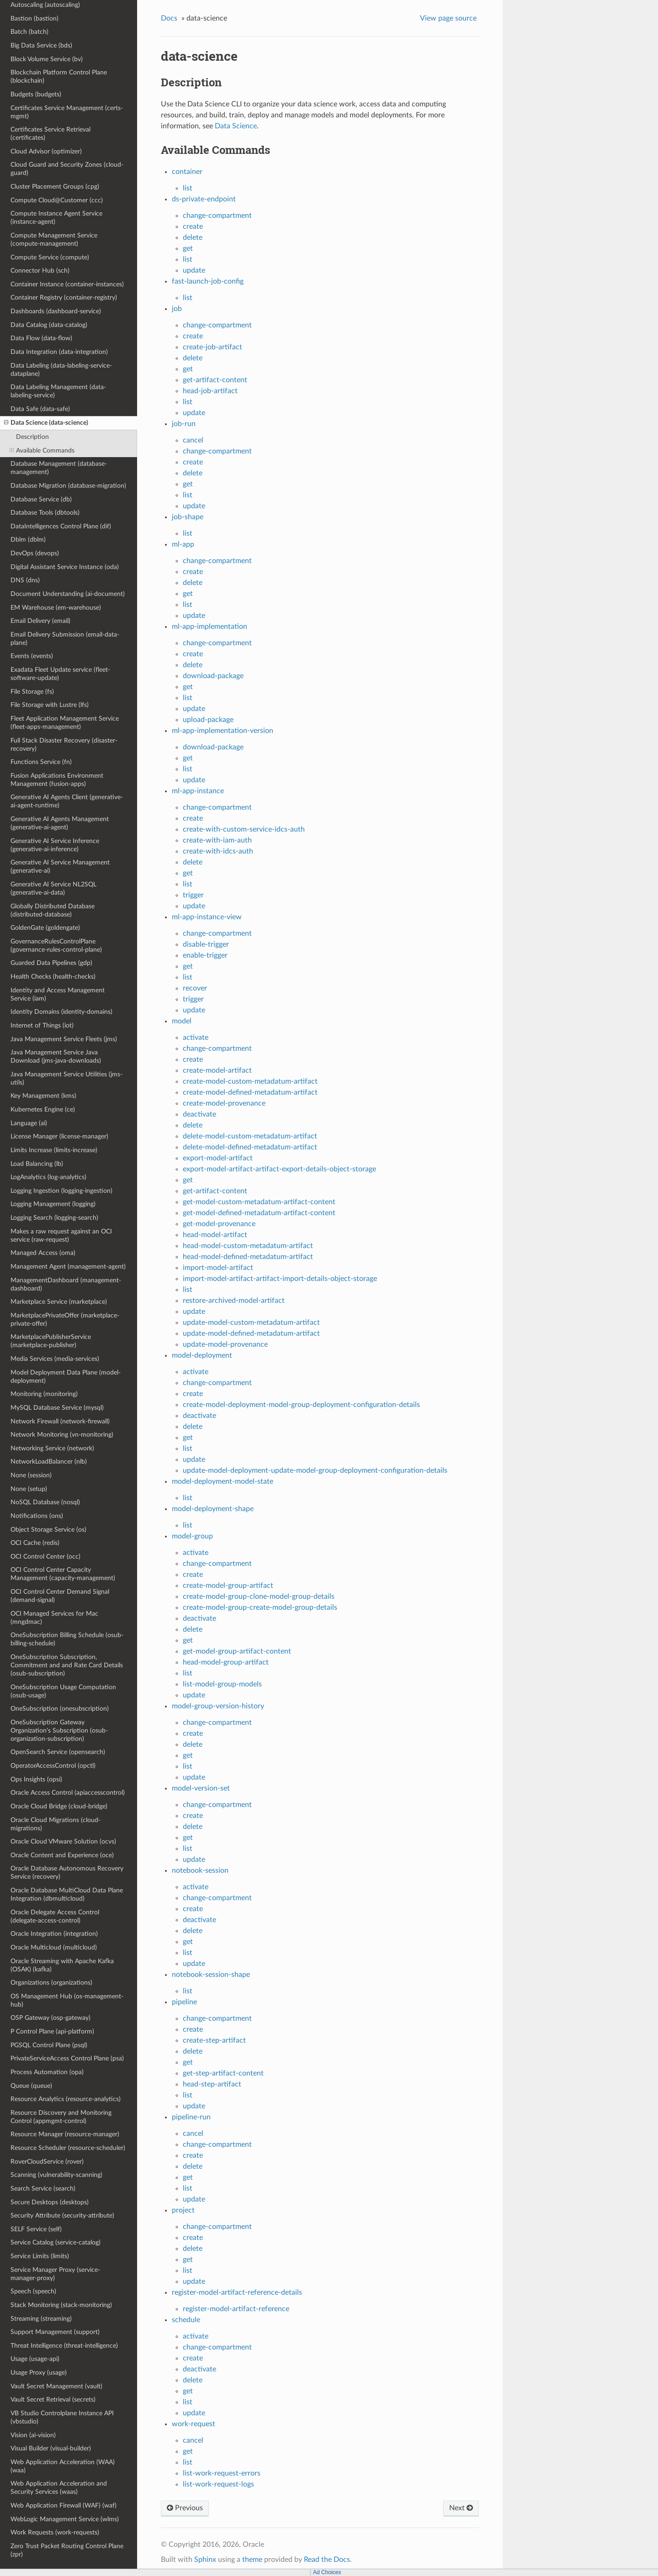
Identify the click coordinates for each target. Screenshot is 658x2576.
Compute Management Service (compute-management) (54, 239)
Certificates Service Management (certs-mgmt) (67, 112)
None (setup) (29, 1489)
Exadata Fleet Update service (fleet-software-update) (60, 673)
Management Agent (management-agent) (68, 1266)
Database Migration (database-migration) (68, 485)
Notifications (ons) (37, 1515)
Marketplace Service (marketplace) (59, 1301)
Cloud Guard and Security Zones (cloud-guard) (67, 168)
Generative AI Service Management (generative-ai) (60, 866)
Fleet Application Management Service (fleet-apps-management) (65, 722)
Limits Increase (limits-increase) (54, 1150)
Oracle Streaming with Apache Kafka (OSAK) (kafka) (62, 1965)
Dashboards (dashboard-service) (56, 311)
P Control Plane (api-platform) (52, 2031)
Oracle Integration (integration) (54, 1933)
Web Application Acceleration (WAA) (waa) (63, 2466)
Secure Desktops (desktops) (50, 2202)
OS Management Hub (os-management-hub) (67, 2000)
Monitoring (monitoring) (44, 1394)
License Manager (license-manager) (59, 1136)
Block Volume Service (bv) (47, 59)
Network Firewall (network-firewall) (60, 1421)
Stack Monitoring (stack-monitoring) (61, 2305)
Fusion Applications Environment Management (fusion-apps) (57, 779)
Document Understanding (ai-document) (68, 593)
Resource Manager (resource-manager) (65, 2134)
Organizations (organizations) (51, 1982)
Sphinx (205, 2559)
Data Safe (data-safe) (40, 409)
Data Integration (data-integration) (59, 351)
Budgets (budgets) (36, 94)
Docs (169, 18)
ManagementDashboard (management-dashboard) (66, 1284)
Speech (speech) (33, 2291)
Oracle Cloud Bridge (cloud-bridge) (59, 1806)
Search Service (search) (43, 2188)
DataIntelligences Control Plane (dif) (61, 526)
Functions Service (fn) (41, 762)
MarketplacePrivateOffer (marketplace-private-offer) (65, 1319)
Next (461, 2508)
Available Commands (42, 451)
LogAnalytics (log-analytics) (48, 1177)
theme (252, 2559)
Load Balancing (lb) (37, 1163)
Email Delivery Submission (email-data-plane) (65, 638)
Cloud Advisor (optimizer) (46, 151)
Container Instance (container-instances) (67, 284)
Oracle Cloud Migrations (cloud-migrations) (56, 1824)
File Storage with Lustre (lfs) (50, 704)
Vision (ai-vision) (33, 2435)
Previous (185, 2508)
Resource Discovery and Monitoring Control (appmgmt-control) (61, 2116)
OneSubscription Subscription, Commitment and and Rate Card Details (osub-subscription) (67, 1665)
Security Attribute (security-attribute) (62, 2215)
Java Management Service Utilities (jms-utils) (66, 1078)
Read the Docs (327, 2559)
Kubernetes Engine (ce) (43, 1109)
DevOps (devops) (35, 553)
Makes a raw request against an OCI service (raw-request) (61, 1235)
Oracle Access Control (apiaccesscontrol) (68, 1792)
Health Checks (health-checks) (53, 976)
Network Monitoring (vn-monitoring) (62, 1434)
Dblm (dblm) (28, 539)
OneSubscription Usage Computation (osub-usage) (63, 1691)
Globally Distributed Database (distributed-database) (53, 910)
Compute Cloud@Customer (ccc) (57, 200)
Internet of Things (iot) (42, 1025)
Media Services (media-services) (55, 1358)
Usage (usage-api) (35, 2358)
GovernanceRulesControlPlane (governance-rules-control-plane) (56, 945)
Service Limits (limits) (40, 2256)
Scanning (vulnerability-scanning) (56, 2174)
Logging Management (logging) (53, 1204)
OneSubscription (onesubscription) (60, 1708)
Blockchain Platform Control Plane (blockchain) (59, 76)
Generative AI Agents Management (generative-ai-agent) (60, 823)
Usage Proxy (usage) (39, 2372)
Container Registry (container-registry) (64, 297)
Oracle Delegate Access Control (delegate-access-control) (55, 1916)
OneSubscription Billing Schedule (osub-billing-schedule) (67, 1639)
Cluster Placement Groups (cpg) (55, 186)
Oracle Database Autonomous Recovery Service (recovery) (67, 1872)
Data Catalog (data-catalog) (49, 324)
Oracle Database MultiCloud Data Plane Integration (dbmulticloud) (67, 1894)
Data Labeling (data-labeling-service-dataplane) (61, 369)
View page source (448, 18)
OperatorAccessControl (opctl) (53, 1765)
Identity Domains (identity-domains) (61, 1011)
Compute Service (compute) (50, 257)
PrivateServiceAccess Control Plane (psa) (67, 2058)
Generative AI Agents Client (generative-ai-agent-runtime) (67, 801)
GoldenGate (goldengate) (45, 927)
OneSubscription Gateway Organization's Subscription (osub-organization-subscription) (59, 1730)
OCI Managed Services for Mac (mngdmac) (54, 1617)
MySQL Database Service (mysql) (57, 1407)
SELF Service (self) (36, 2229)
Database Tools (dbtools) (45, 512)
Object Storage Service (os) (48, 1529)
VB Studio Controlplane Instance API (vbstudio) (62, 2417)
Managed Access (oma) (43, 1252)
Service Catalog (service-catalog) (56, 2242)
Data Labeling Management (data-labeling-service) (58, 391)
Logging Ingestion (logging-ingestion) (61, 1190)
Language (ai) (29, 1123)
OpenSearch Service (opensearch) (58, 1752)
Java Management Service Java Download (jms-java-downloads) (56, 1056)
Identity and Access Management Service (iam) (58, 994)
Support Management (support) (55, 2331)
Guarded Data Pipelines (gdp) (51, 962)
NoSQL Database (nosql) (45, 1502)
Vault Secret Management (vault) (56, 2386)
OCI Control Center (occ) (45, 1556)
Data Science (236, 126)
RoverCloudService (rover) (47, 2161)
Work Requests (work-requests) (55, 2532)
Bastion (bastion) (34, 18)
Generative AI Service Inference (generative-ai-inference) (55, 845)
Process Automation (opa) (47, 2072)
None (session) (31, 1475)
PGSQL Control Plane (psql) (49, 2045)
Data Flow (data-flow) (41, 338)
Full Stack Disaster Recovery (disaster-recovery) (64, 744)
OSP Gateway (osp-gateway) (50, 2017)
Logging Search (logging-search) (54, 1217)
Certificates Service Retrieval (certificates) (50, 133)
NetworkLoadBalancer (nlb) (49, 1461)
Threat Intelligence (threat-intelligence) (64, 2345)
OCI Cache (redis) (35, 1542)
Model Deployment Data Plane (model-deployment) (66, 1376)
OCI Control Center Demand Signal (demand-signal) (60, 1595)
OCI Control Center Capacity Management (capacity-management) (63, 1573)
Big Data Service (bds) (41, 45)
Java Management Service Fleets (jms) (64, 1039)
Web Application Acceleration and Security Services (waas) (59, 2487)
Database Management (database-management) (59, 467)
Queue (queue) (31, 2085)
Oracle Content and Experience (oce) (62, 1855)
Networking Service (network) (52, 1448)
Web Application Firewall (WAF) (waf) (64, 2505)
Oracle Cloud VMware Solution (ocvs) (63, 1841)
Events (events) (32, 656)
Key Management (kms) (43, 1095)
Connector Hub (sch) (40, 270)
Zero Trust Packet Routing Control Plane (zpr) (67, 2550)
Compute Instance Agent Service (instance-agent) (56, 217)
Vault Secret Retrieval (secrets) (53, 2399)
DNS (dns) (25, 580)
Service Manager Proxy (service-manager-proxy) (55, 2273)
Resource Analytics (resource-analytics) (66, 2099)
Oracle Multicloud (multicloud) (54, 1947)
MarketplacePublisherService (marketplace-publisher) (51, 1341)
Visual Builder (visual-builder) (51, 2448)
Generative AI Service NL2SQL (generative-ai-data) (53, 888)
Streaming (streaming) (41, 2318)
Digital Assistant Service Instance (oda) (65, 567)
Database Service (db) (41, 499)
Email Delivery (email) (40, 620)
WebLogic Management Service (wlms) (65, 2519)
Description (32, 436)
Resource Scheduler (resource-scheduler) (68, 2147)
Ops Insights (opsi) (36, 1779)
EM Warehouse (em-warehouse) (56, 607)
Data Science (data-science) (46, 423)
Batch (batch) (29, 31)
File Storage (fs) (32, 691)
